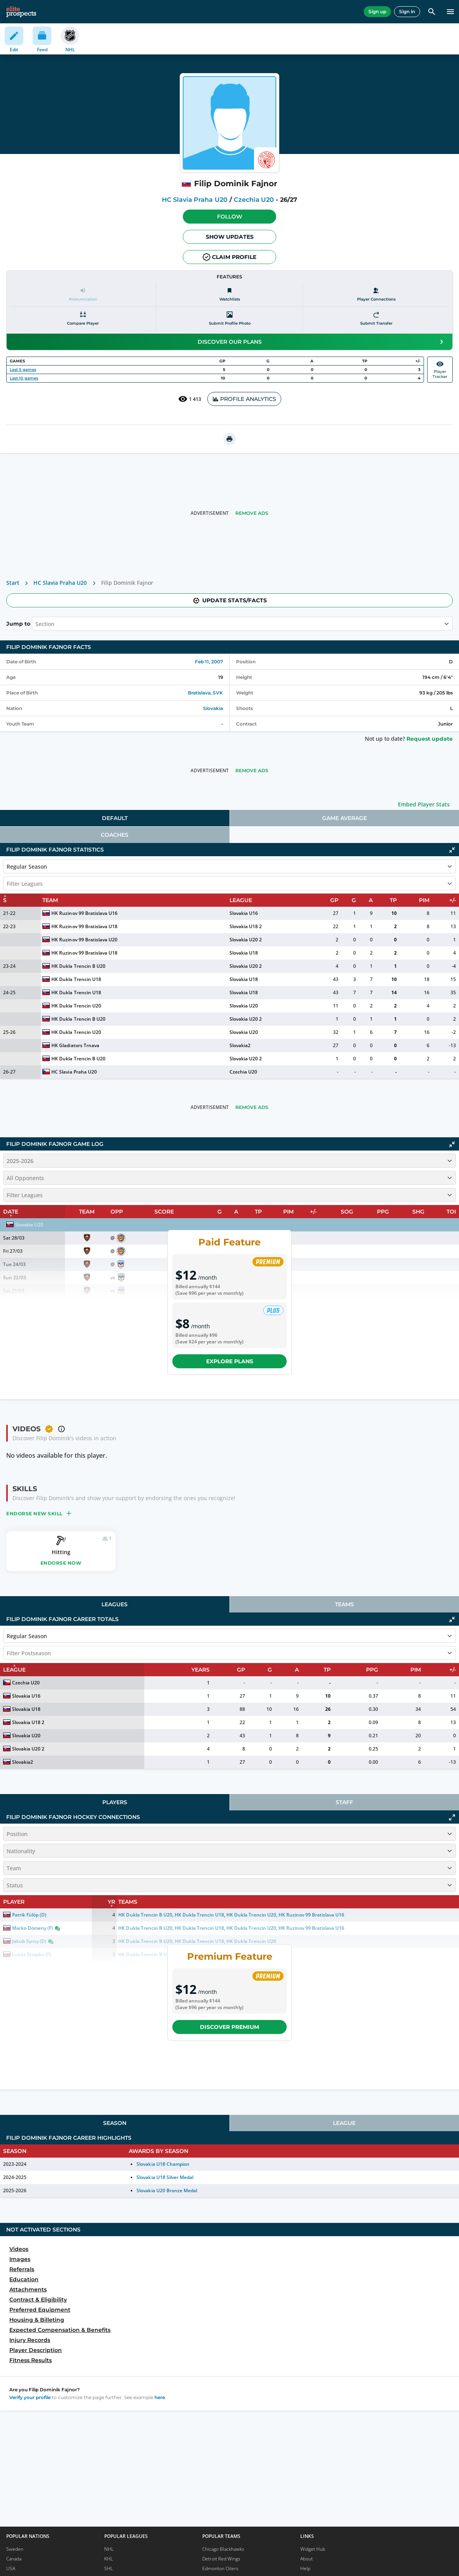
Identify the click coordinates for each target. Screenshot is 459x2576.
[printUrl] (229, 439)
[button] (229, 217)
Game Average (344, 818)
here (159, 2397)
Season (114, 2123)
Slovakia (213, 708)
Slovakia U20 (243, 1005)
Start (12, 582)
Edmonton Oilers (220, 2568)
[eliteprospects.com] (21, 11)
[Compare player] (83, 319)
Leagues (115, 1604)
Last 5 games (23, 369)
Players (114, 1802)
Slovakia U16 (243, 913)
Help (305, 2568)
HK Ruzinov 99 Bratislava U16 (84, 913)
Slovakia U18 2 (245, 926)
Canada (13, 2558)
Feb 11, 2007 (209, 662)
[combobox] (36, 623)
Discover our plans (322, 341)
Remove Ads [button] (251, 513)
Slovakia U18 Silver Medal (165, 2177)
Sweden (14, 2549)
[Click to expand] (452, 1817)
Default (115, 818)
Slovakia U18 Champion (163, 2164)
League (344, 2123)
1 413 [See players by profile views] (189, 399)
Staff (344, 1802)
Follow (229, 216)
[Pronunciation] (83, 294)
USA (10, 2568)
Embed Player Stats (424, 804)
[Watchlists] (229, 294)
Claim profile (229, 257)
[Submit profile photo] (229, 319)
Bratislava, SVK (205, 693)
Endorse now (61, 1563)
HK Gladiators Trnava (75, 1045)
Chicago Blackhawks (223, 2549)
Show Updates (230, 236)
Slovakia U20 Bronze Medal (167, 2190)
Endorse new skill (39, 1513)
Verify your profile (30, 2397)
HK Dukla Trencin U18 (76, 979)
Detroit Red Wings (221, 2558)
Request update (429, 738)
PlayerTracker (440, 369)
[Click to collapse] (452, 850)
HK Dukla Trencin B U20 (78, 966)
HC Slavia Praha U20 (194, 199)
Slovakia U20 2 (245, 939)
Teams (344, 1604)
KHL (108, 2558)
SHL (108, 2568)
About (306, 2558)
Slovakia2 (240, 1045)
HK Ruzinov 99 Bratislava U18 (84, 926)
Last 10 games (24, 378)
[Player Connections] (376, 294)
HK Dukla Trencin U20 (76, 1005)
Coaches (114, 834)
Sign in (407, 11)
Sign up (377, 11)
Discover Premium (229, 2026)
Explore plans (229, 1361)
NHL (109, 2549)
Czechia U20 (254, 199)
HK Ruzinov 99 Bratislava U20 (84, 939)
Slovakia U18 (243, 953)
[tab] (114, 818)
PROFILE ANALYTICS (244, 398)
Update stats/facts (229, 600)
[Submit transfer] (376, 319)
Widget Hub (312, 2549)
